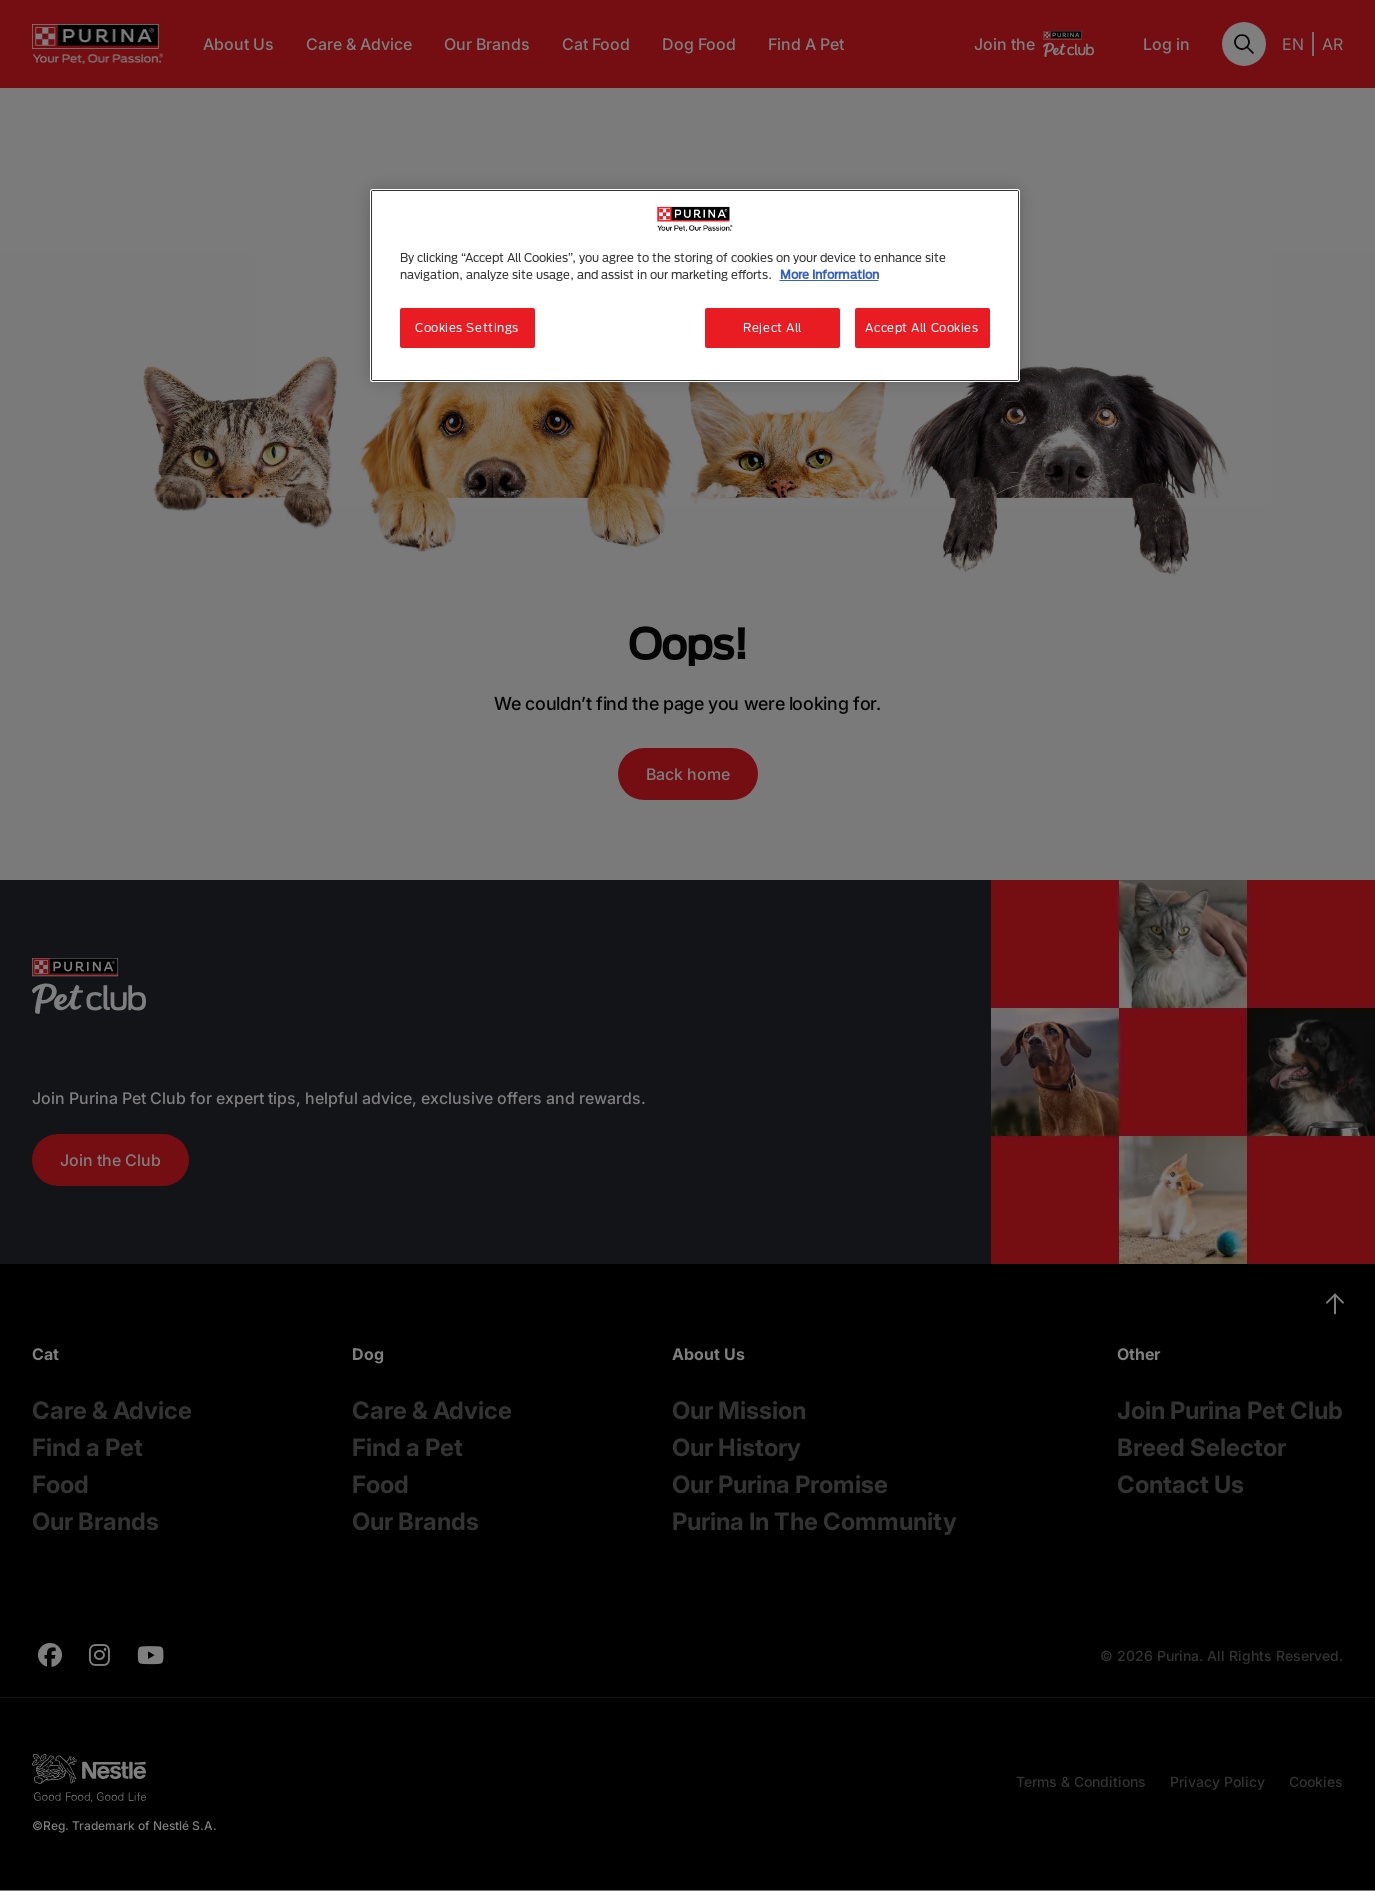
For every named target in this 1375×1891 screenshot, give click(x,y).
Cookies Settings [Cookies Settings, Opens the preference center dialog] (467, 327)
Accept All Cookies (921, 327)
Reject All (772, 327)
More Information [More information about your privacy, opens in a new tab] (829, 274)
